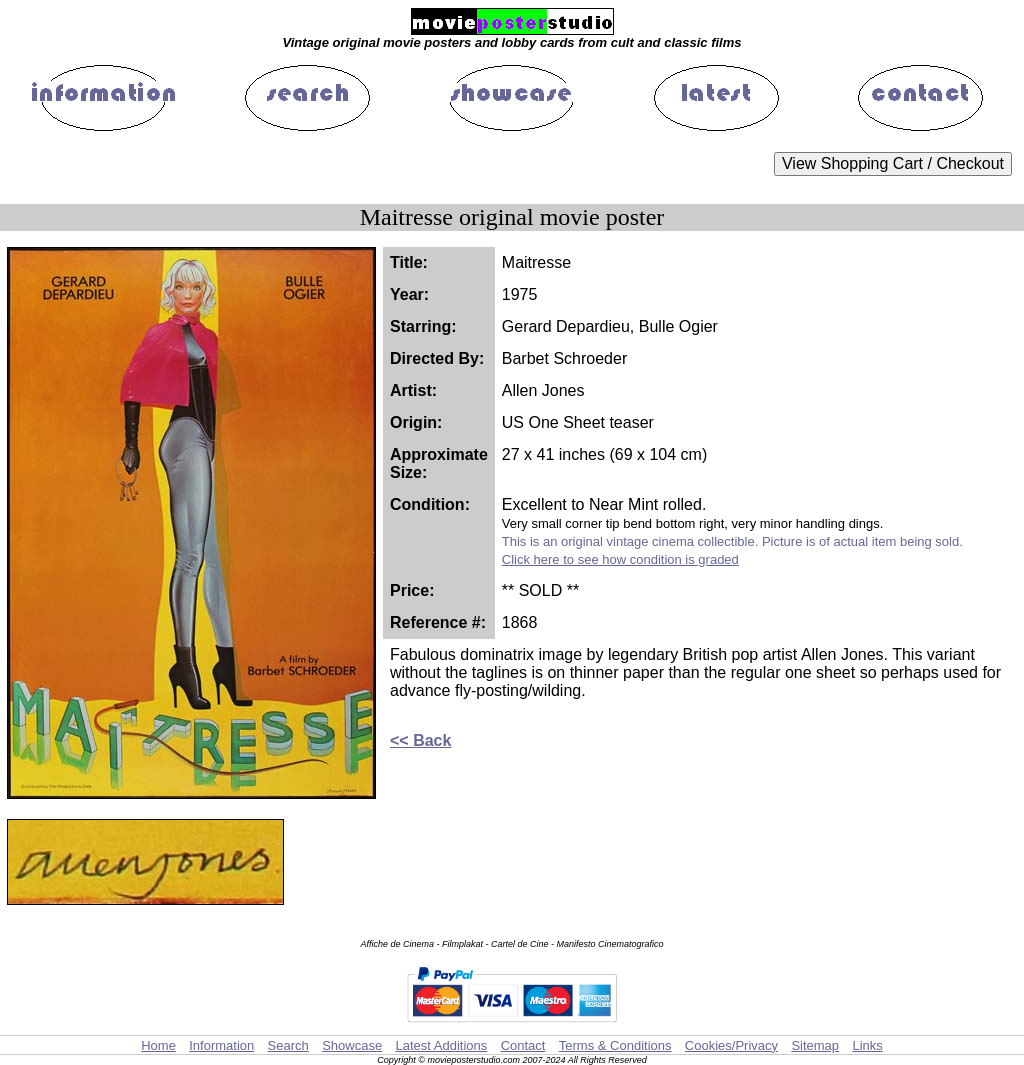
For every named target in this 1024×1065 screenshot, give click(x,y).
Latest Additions (441, 1045)
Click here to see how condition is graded (620, 559)
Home (158, 1045)
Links (867, 1045)
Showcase (352, 1045)
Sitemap (815, 1045)
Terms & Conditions (615, 1045)
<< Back (420, 740)
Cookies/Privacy (731, 1045)
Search (288, 1045)
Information (221, 1045)
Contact (523, 1045)
